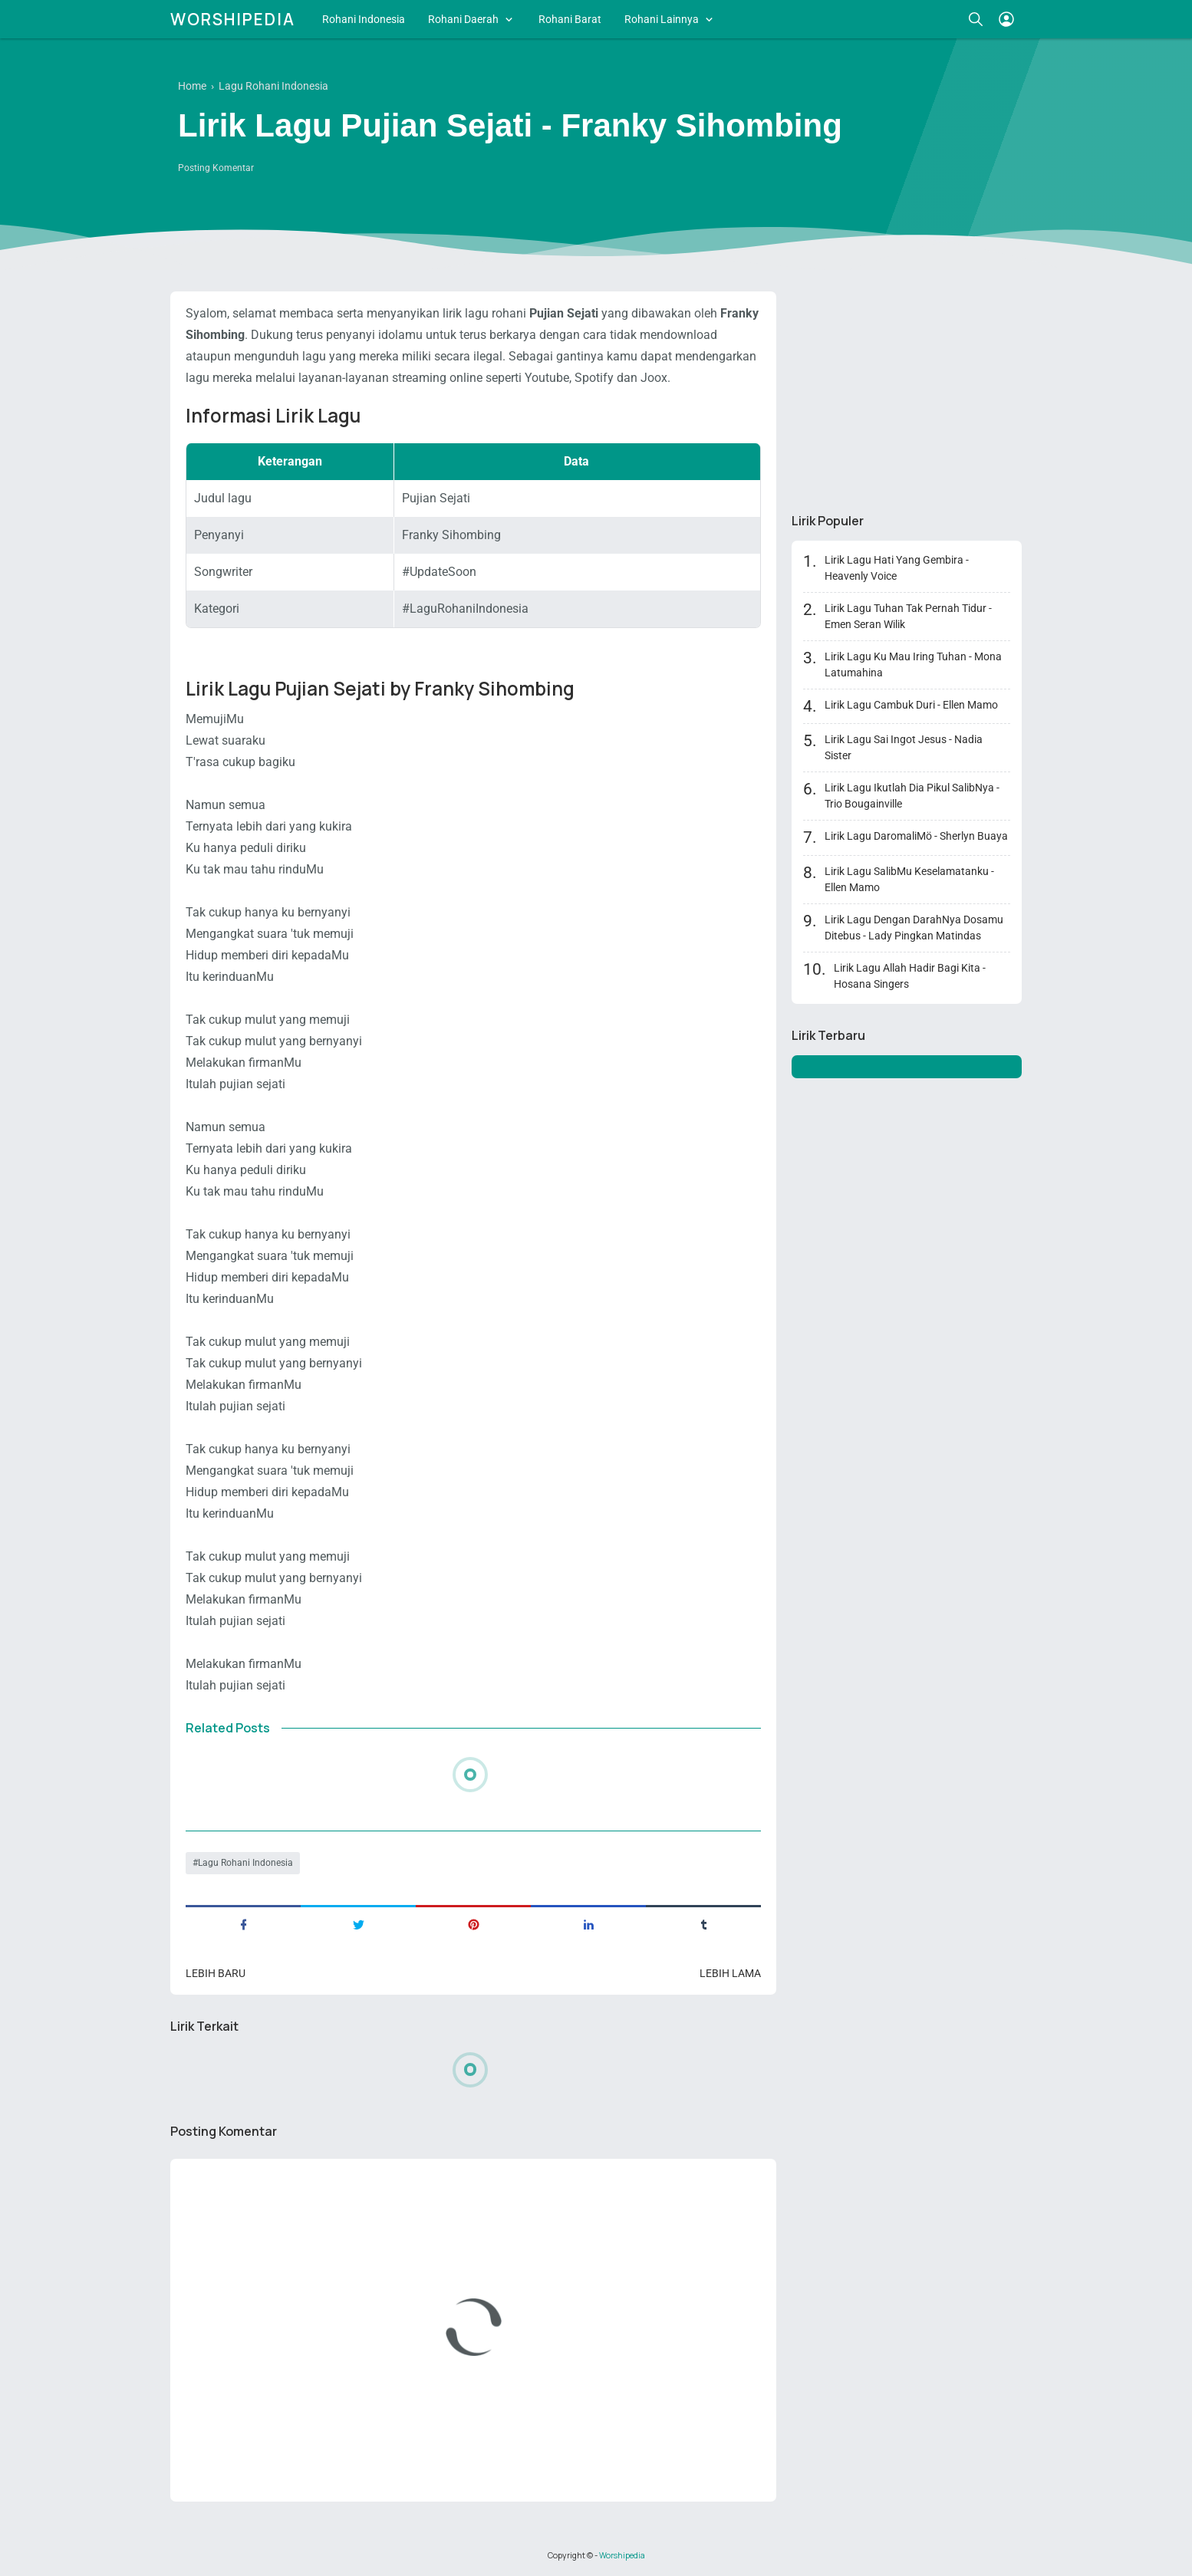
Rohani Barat (569, 19)
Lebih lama (730, 1973)
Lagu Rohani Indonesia (245, 1862)
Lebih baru (215, 1973)
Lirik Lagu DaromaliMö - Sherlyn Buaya (916, 836)
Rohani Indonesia (363, 19)
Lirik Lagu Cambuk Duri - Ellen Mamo (911, 705)
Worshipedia (232, 19)
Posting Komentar (216, 168)
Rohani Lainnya (661, 19)
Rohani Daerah (463, 19)
